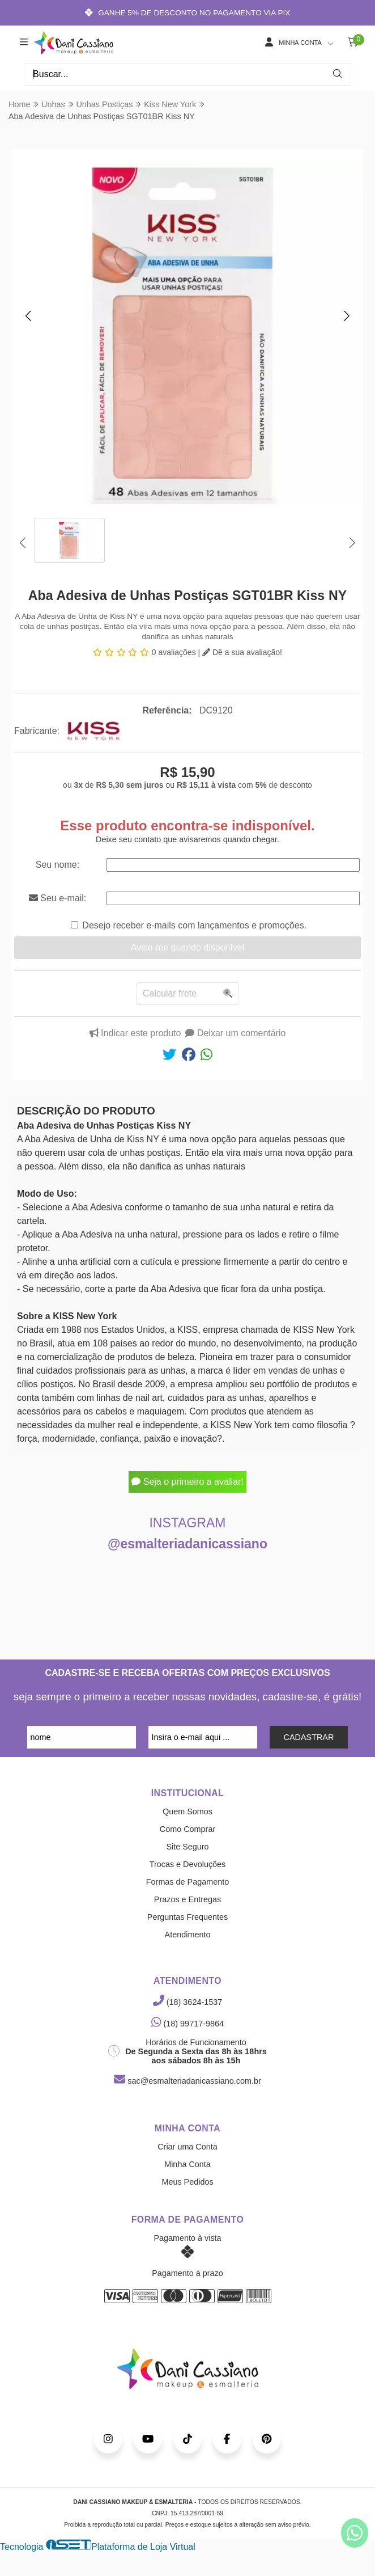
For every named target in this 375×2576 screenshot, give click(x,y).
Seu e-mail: (57, 898)
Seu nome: (57, 864)
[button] (28, 315)
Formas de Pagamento (187, 1881)
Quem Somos (187, 1811)
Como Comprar (187, 1829)
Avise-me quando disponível (188, 947)
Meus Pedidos (187, 2181)
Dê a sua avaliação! (242, 652)
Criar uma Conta (187, 2146)
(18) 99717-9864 (187, 2023)
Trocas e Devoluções (188, 1864)
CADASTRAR (309, 1737)
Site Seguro (187, 1846)
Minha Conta (187, 2164)
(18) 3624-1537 (187, 2002)
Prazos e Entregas (187, 1899)
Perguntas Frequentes (187, 1917)
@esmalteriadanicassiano (187, 1543)
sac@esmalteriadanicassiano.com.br (187, 2080)
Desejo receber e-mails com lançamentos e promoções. (194, 925)
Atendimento (188, 1934)
